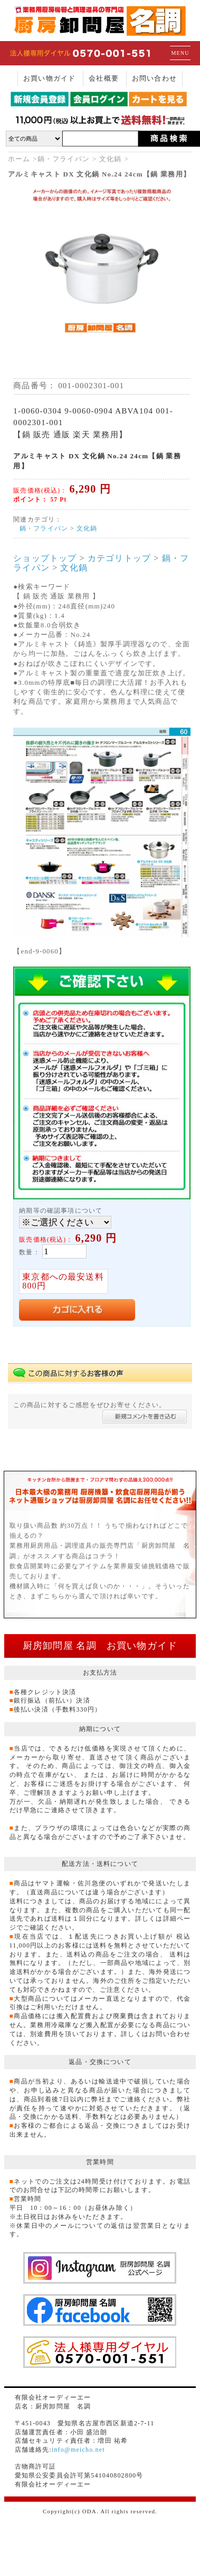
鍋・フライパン (63, 159)
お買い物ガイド (49, 78)
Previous (33, 283)
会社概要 (104, 78)
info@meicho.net (78, 2449)
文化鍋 (110, 159)
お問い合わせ (154, 78)
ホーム (19, 159)
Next (170, 283)
